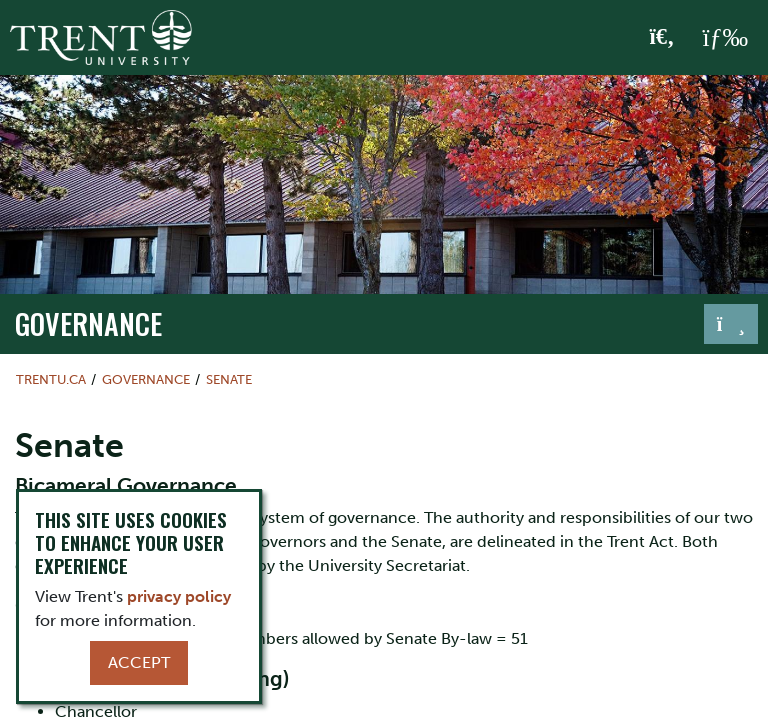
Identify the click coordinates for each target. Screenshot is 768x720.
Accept (139, 662)
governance (88, 323)
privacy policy (179, 596)
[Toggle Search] (662, 38)
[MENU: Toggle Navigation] (725, 38)
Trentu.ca (51, 379)
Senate (229, 379)
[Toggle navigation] (731, 324)
